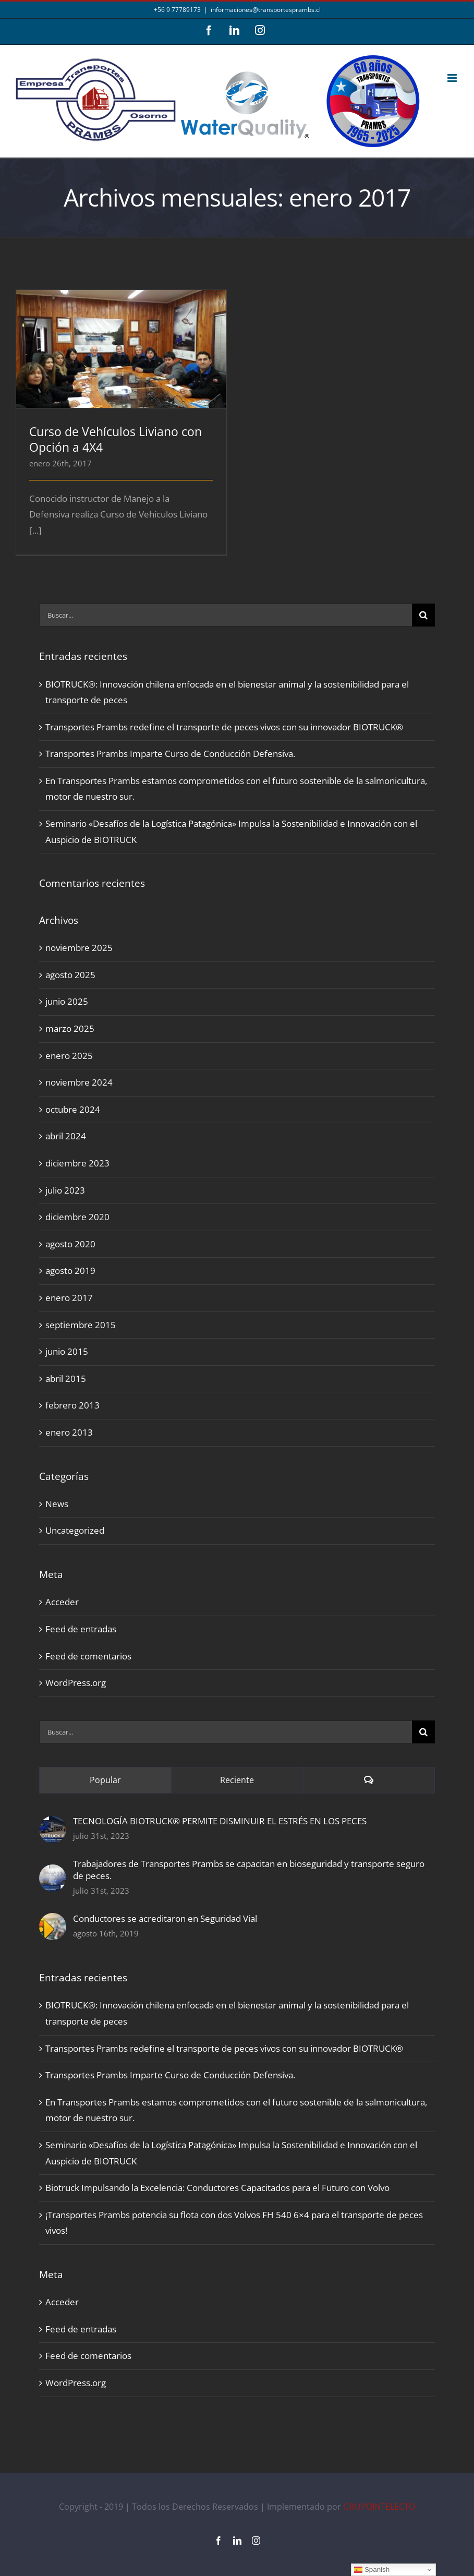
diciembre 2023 (77, 1163)
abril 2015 (65, 1379)
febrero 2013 (72, 1405)
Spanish (372, 2570)
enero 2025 (69, 1056)
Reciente (237, 1780)
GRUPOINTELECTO (379, 2506)
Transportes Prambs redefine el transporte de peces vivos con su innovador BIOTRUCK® (224, 727)
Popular (105, 1780)
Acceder (62, 1602)
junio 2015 (66, 1351)
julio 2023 (65, 1190)
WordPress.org (75, 1683)
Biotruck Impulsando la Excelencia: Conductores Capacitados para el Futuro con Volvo (217, 2188)
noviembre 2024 (79, 1082)
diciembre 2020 (77, 1217)
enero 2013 (69, 1432)
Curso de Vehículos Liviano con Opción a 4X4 (115, 439)
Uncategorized (74, 1530)
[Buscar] (423, 615)
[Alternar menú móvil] (452, 78)
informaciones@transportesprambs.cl (266, 9)
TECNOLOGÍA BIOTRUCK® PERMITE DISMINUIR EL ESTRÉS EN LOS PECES (220, 1821)
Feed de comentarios (88, 1656)
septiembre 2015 (80, 1325)
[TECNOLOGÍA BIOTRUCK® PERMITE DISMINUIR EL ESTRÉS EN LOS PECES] (52, 1823)
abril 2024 (65, 1136)
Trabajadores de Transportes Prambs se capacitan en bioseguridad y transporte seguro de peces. (248, 1870)
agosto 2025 (70, 975)
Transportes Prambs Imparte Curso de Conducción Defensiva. (170, 754)
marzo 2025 (69, 1028)
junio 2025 (66, 1001)
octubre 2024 (72, 1109)
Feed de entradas (80, 1629)
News (56, 1504)
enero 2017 (69, 1298)
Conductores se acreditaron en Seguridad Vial (165, 1918)
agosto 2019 (70, 1271)
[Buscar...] (225, 615)
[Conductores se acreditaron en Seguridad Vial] (52, 1921)
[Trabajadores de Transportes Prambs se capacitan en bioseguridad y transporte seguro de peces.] (52, 1872)
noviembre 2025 (79, 948)
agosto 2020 (70, 1244)
